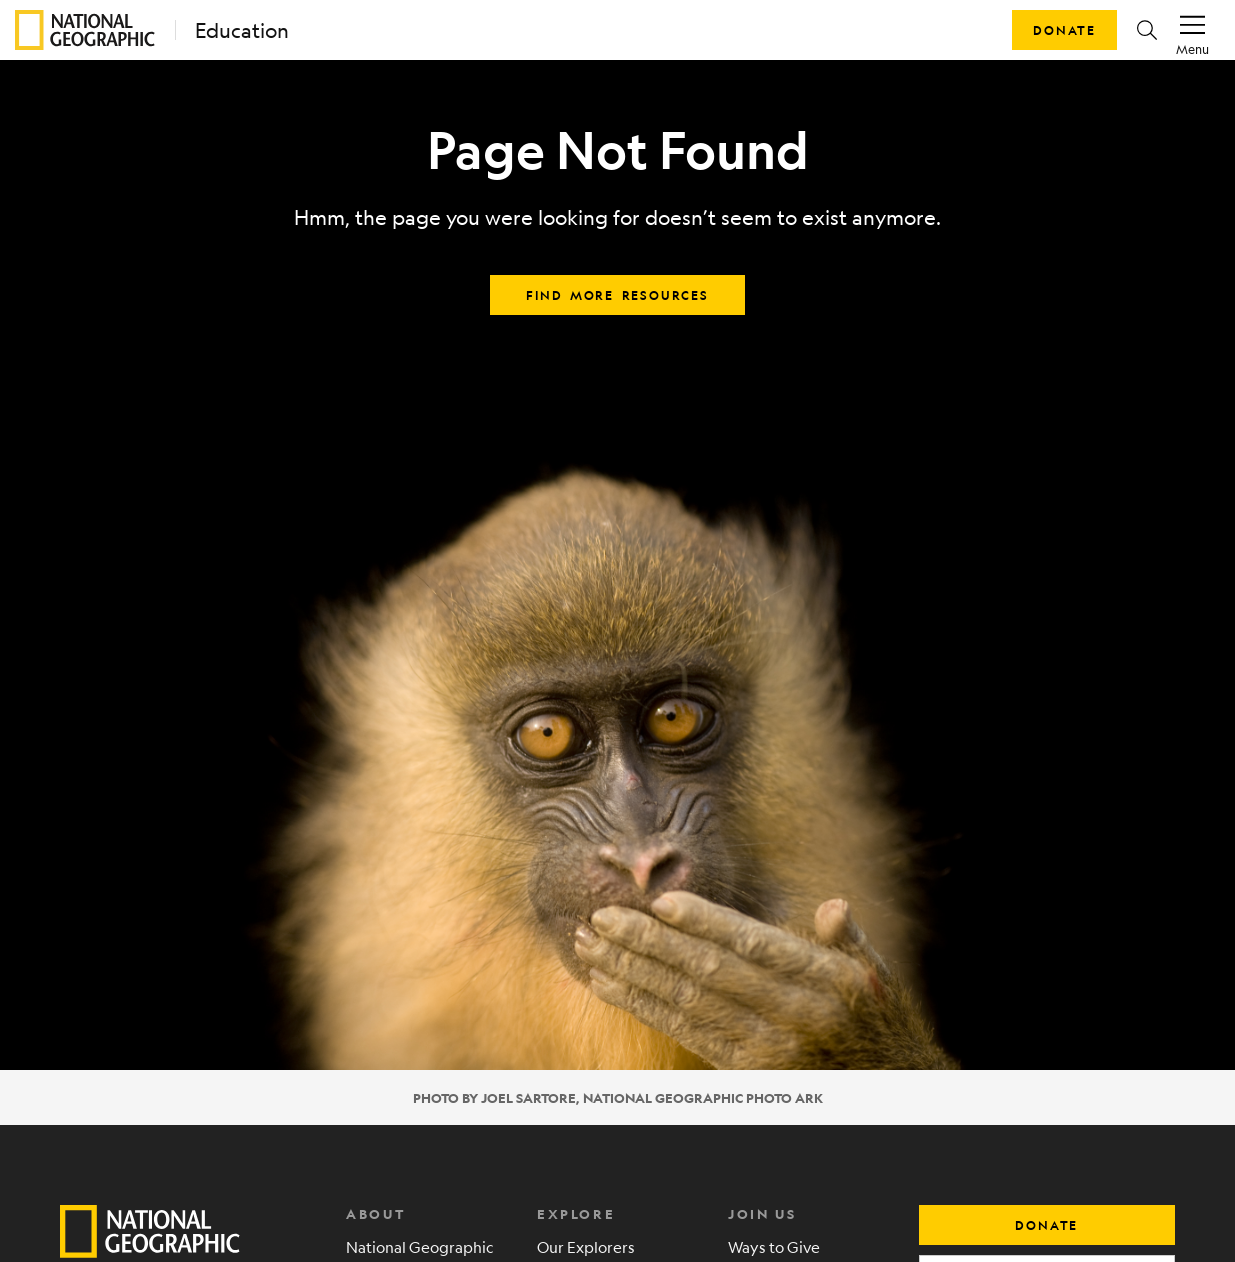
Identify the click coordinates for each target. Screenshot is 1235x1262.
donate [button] (1046, 1225)
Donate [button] (1064, 30)
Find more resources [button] (617, 295)
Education (242, 30)
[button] (1147, 30)
